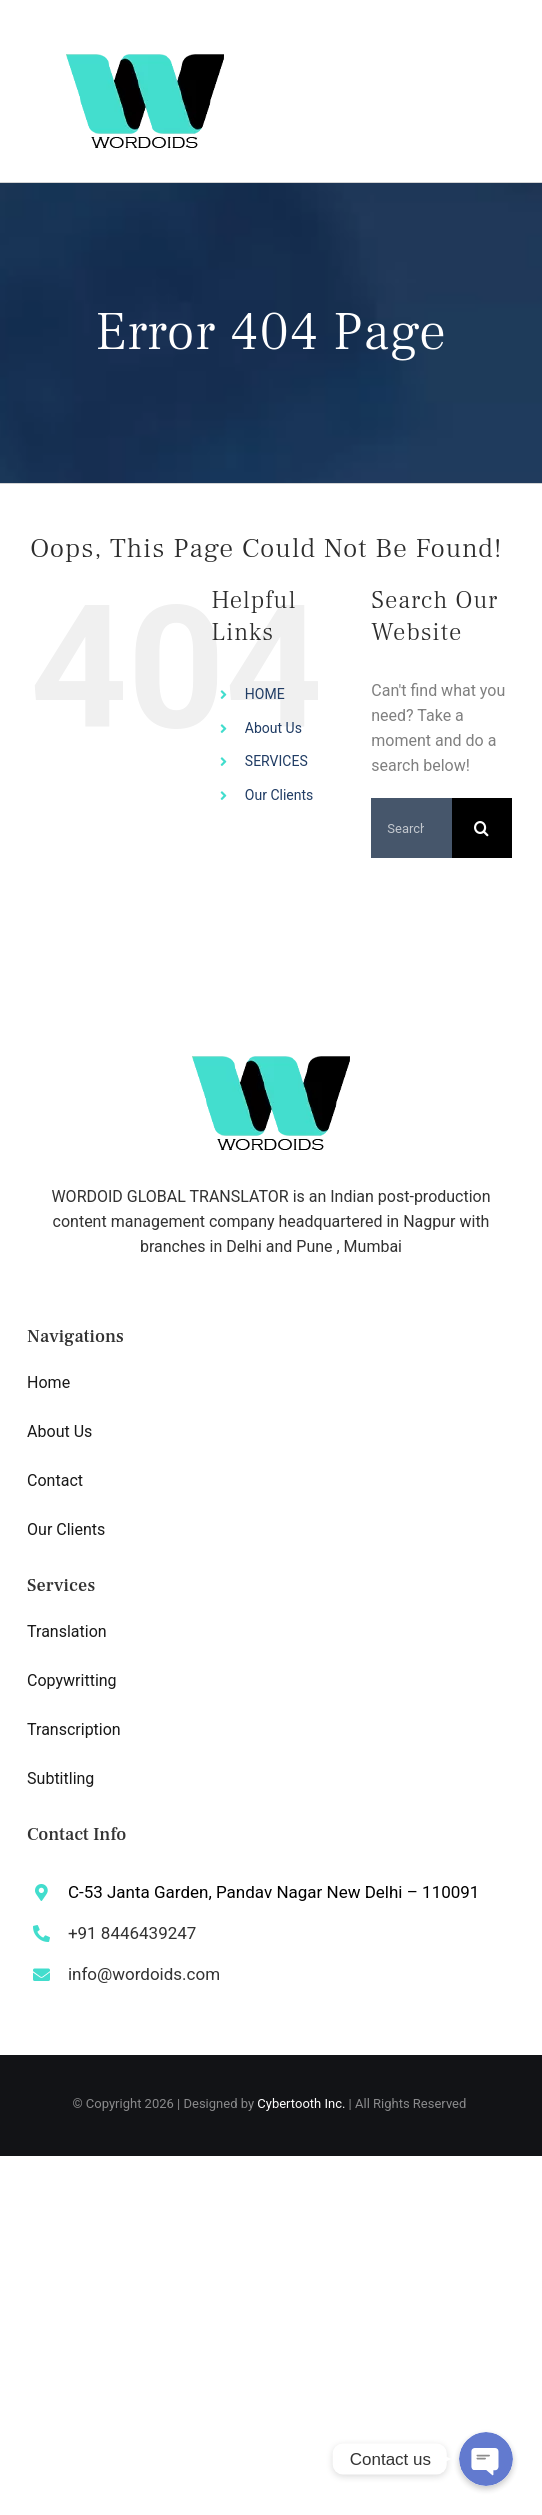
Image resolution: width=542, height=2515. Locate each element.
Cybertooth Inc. (301, 2103)
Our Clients (279, 795)
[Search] (482, 828)
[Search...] (411, 828)
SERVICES (276, 761)
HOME (265, 694)
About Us (273, 728)
